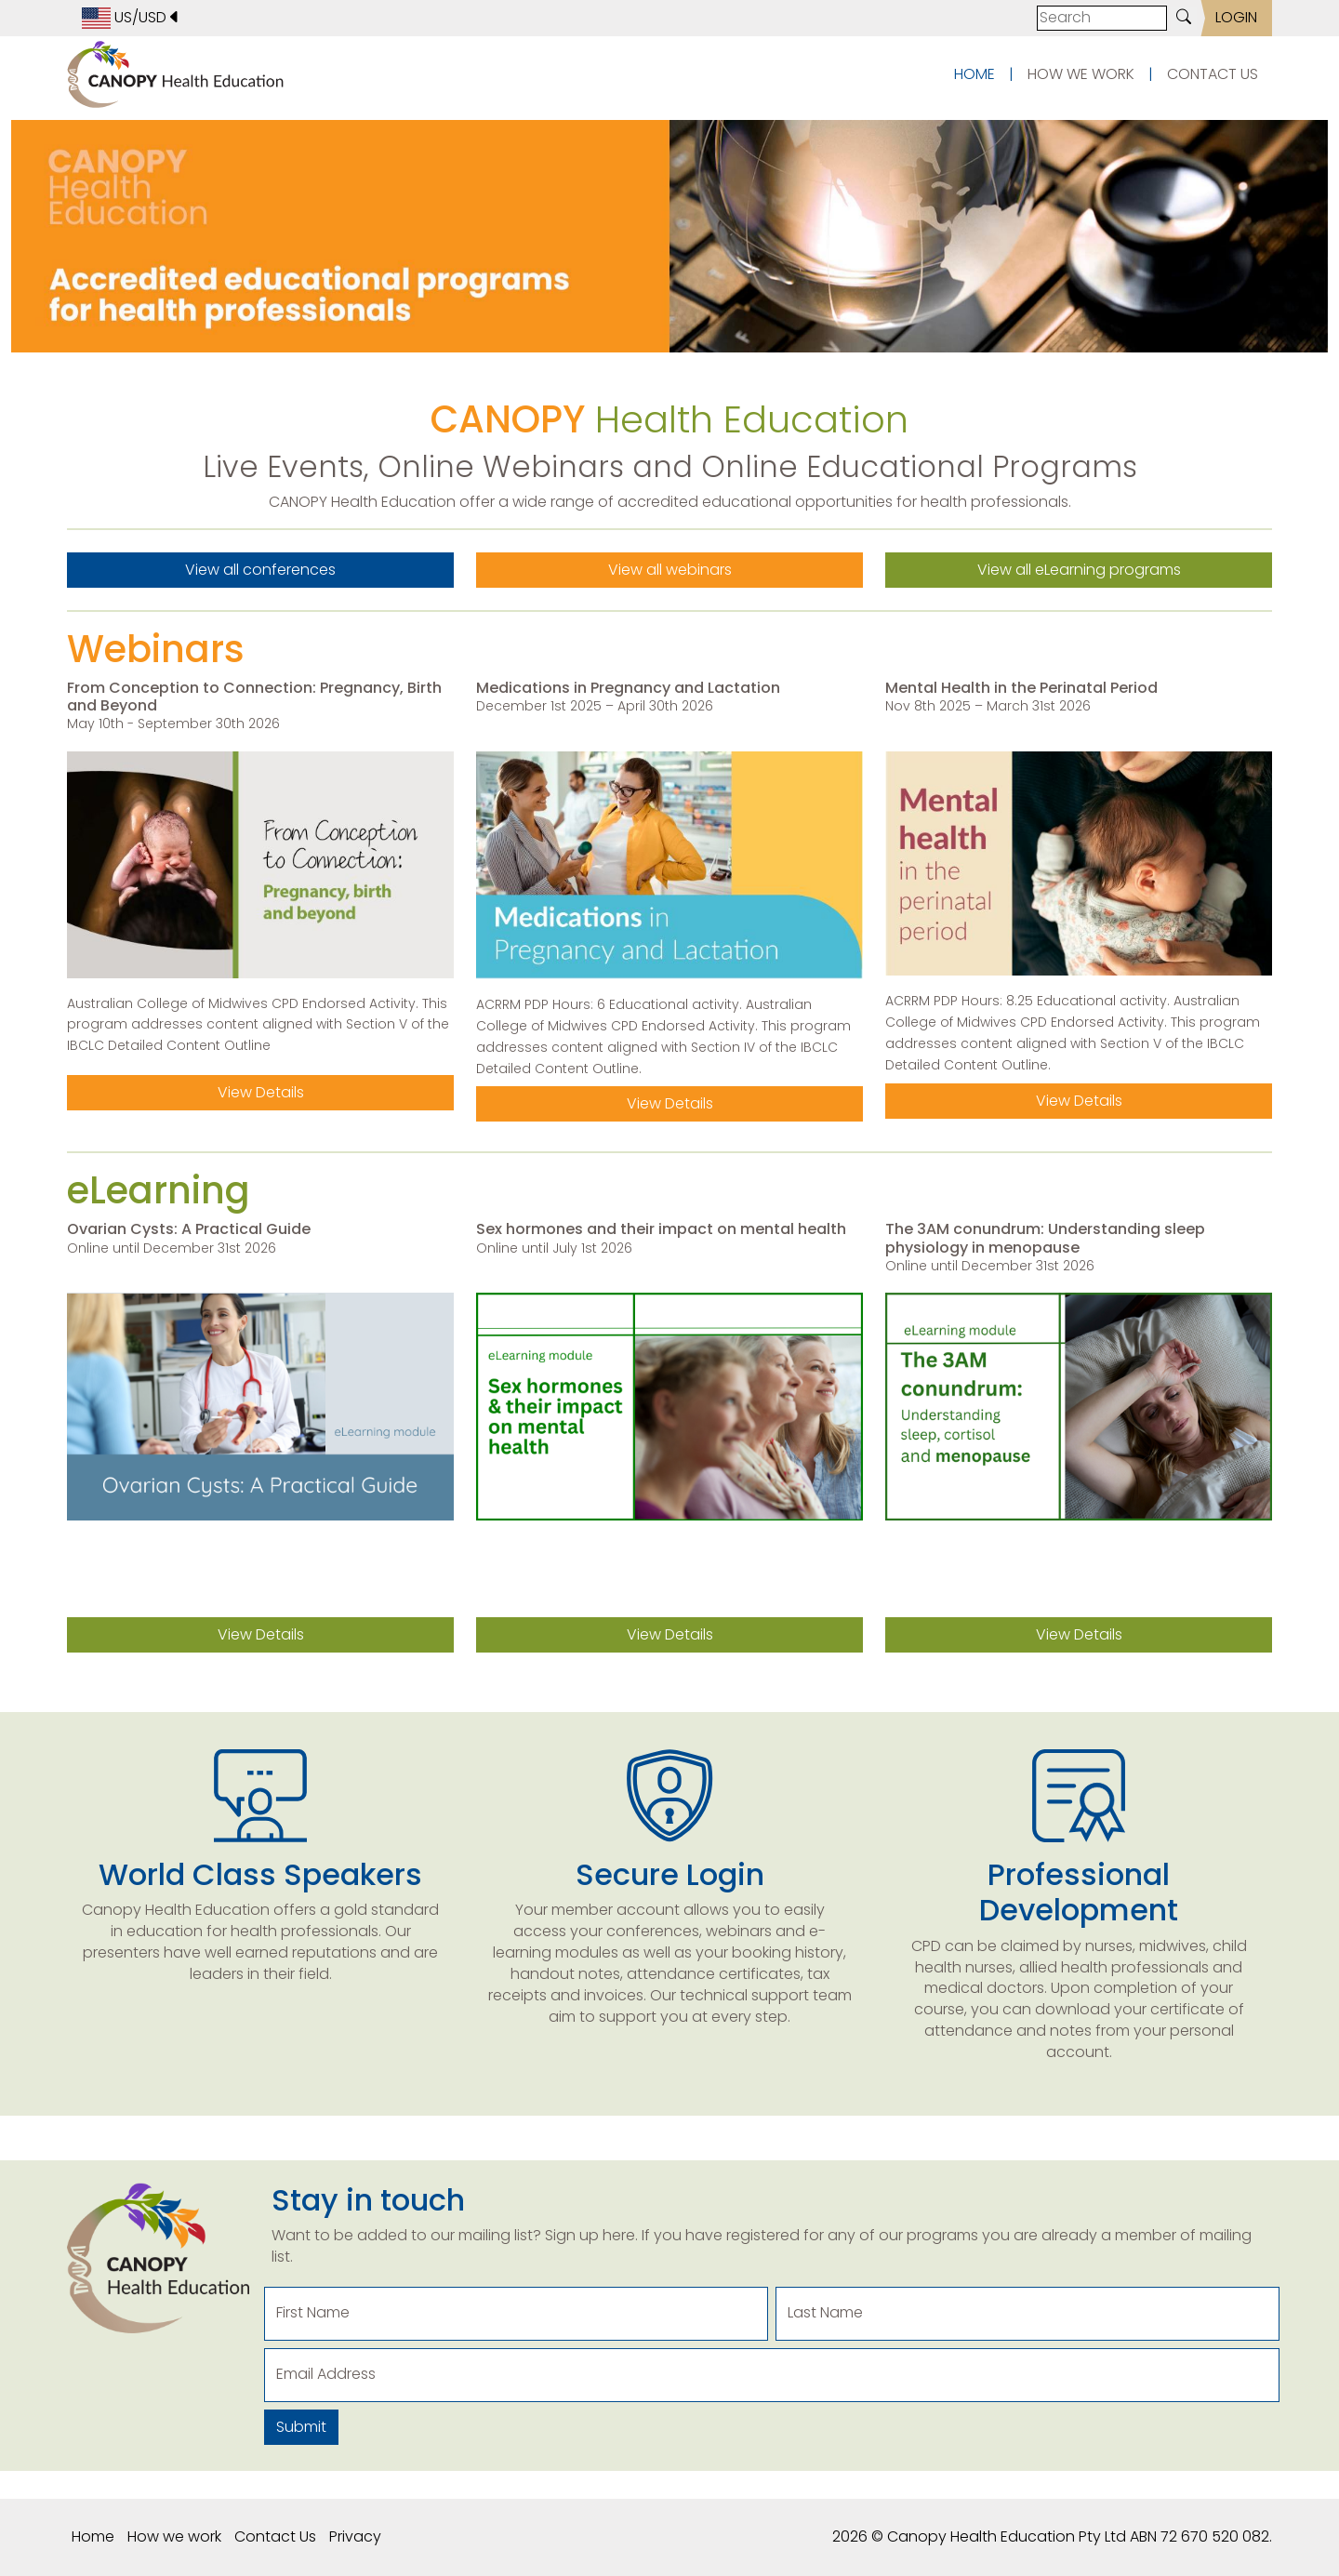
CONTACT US (1212, 74)
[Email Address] (771, 2375)
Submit (301, 2426)
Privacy (355, 2536)
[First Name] (516, 2314)
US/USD (131, 18)
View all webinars (670, 569)
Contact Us (275, 2536)
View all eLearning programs (1079, 569)
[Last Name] (1027, 2314)
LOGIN (1236, 17)
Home (93, 2536)
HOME (974, 74)
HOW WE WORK (1080, 74)
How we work (174, 2536)
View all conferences (260, 569)
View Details (261, 1092)
